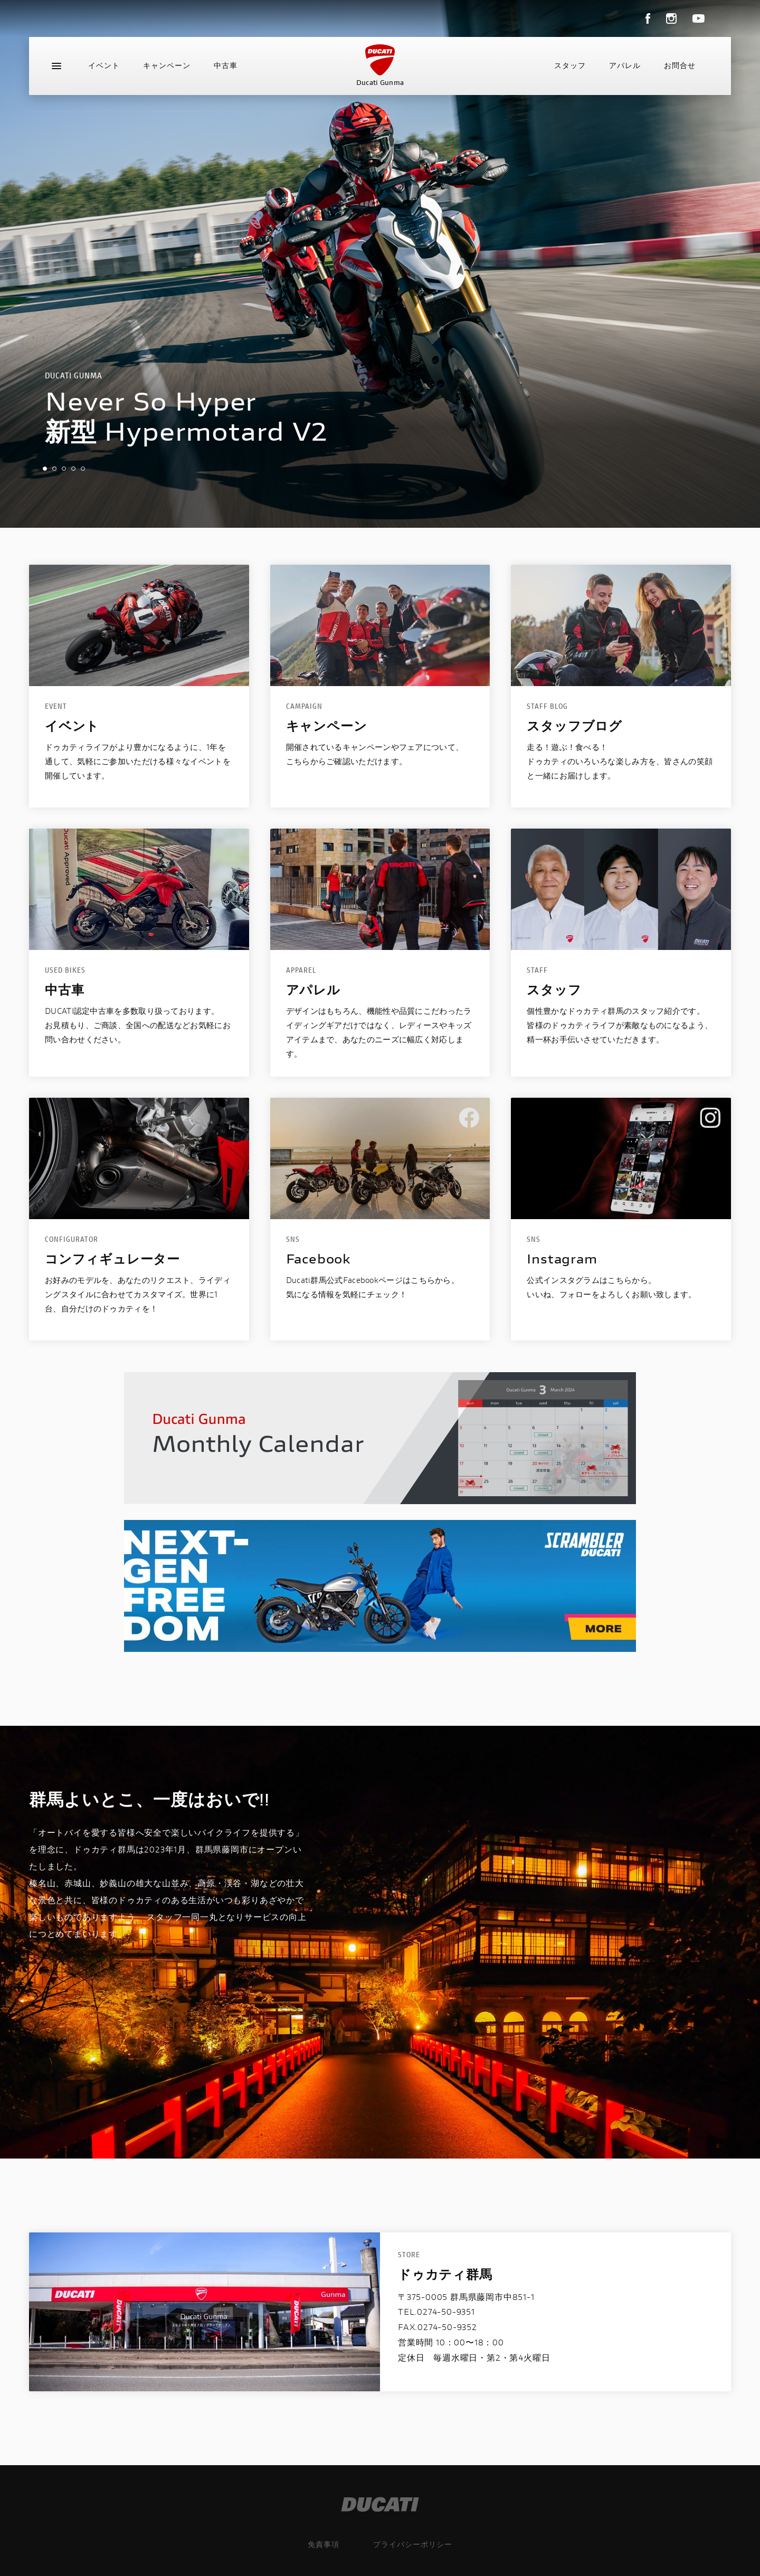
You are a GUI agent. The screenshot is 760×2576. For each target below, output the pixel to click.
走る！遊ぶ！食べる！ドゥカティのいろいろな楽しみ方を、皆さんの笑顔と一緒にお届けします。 (619, 761)
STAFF (537, 970)
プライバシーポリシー (412, 2544)
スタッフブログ (574, 726)
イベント (104, 65)
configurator (71, 1239)
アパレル (625, 65)
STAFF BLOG (547, 706)
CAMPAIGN (304, 706)
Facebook (318, 1259)
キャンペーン (167, 65)
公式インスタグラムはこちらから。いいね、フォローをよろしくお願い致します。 (611, 1287)
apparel (301, 970)
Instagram (562, 1259)
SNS (293, 1239)
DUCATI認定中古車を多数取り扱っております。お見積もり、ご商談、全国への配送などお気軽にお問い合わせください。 (138, 1024)
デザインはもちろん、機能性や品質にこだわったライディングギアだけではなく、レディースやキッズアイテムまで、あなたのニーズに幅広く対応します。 (379, 1032)
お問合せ (680, 65)
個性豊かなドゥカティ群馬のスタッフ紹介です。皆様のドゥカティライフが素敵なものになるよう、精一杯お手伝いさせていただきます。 (619, 1024)
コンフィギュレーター (112, 1259)
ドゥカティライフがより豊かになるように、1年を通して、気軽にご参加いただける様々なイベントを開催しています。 (138, 761)
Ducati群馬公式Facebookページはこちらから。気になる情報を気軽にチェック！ (372, 1287)
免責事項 (323, 2544)
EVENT (56, 706)
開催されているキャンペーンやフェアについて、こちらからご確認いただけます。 (375, 754)
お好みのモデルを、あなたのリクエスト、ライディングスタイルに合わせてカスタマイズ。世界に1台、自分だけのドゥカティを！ (138, 1294)
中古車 (226, 65)
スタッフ (570, 65)
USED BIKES (65, 970)
